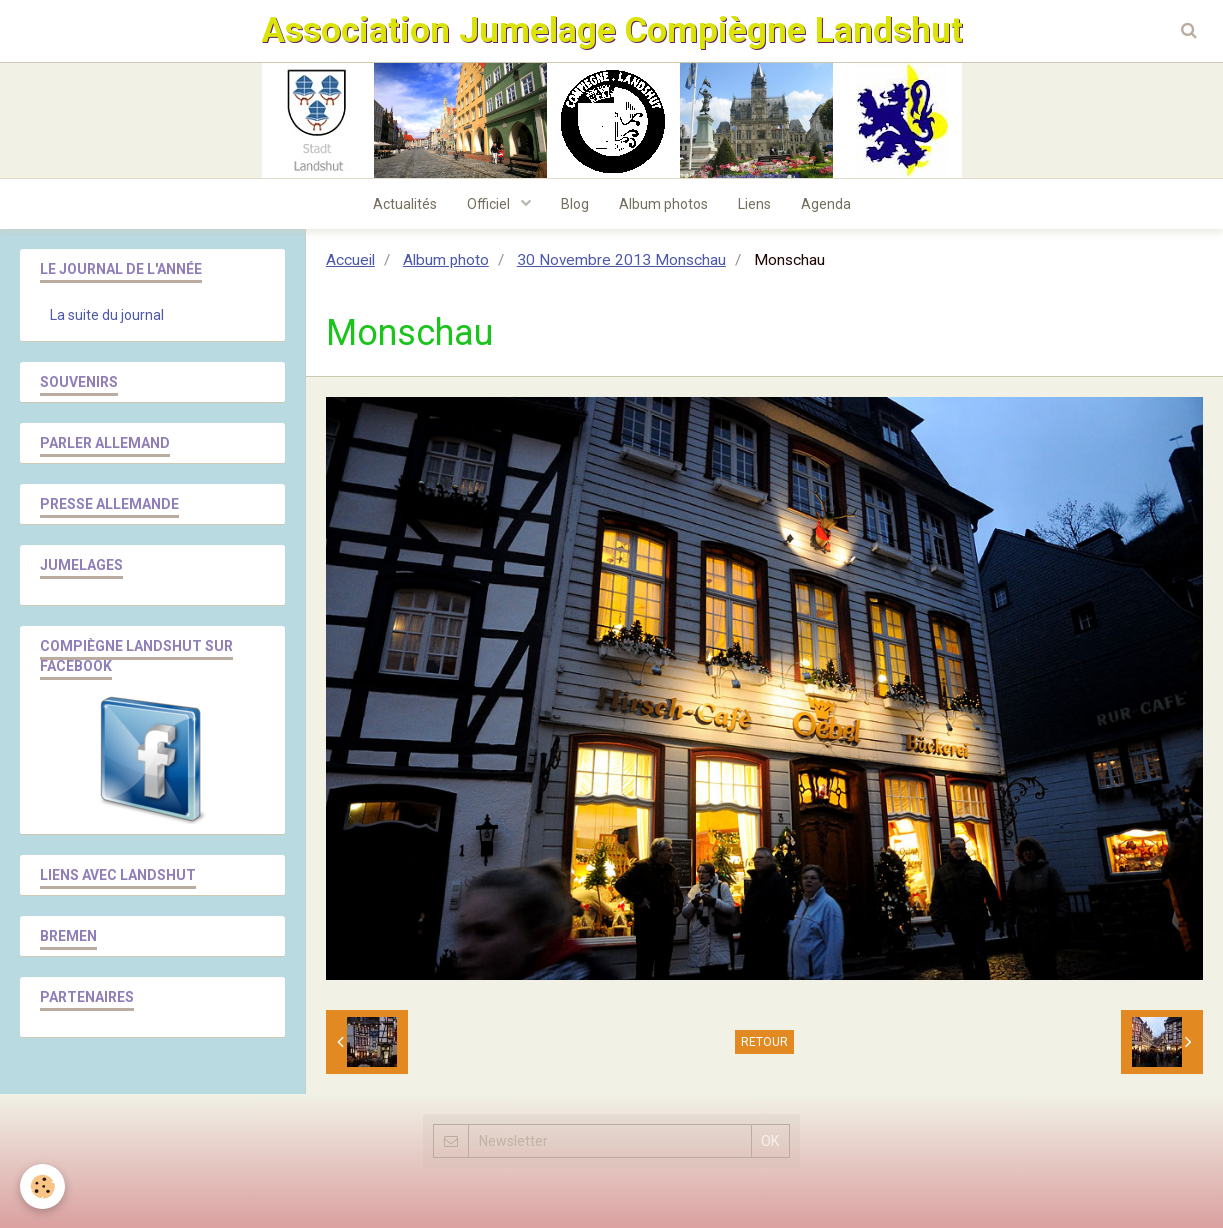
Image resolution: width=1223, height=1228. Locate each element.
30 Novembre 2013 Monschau (621, 260)
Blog (575, 204)
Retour (764, 1042)
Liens (754, 204)
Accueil (350, 260)
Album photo (446, 260)
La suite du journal (107, 315)
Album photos (663, 204)
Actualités (405, 204)
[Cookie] (42, 1186)
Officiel (490, 204)
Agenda (826, 204)
